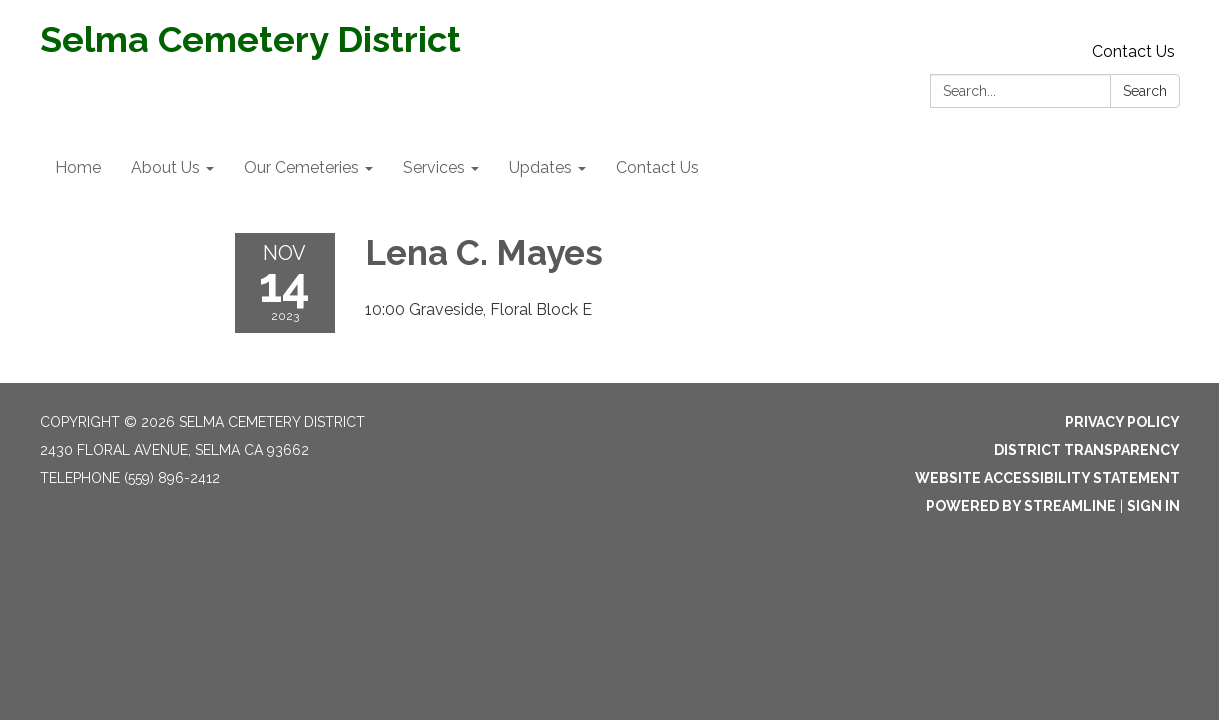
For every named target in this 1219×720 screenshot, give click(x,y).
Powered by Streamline (1021, 506)
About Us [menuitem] (165, 167)
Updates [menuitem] (540, 167)
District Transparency (1087, 450)
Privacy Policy (1122, 422)
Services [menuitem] (434, 167)
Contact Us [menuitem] (657, 167)
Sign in (1153, 506)
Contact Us (1133, 51)
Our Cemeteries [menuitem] (301, 167)
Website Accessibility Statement (1047, 478)
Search (1145, 91)
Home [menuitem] (78, 167)
